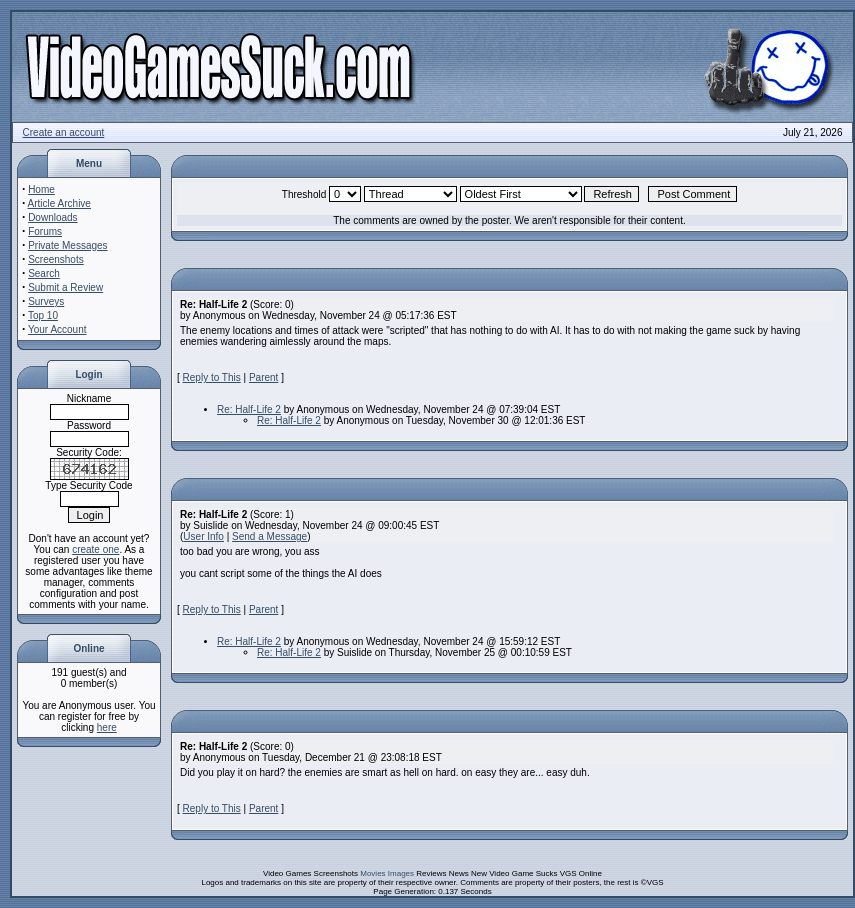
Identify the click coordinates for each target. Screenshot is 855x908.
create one (95, 549)
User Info (203, 536)
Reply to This (212, 377)
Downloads (52, 217)
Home (41, 189)
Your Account (57, 329)
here (107, 727)
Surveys (46, 301)
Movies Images (387, 873)
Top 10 (43, 315)
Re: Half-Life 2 (249, 409)
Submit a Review (65, 287)
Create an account (64, 132)
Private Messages (67, 245)
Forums (45, 231)
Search (44, 273)
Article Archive (59, 203)
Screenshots (56, 259)
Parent (263, 377)
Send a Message (269, 536)
